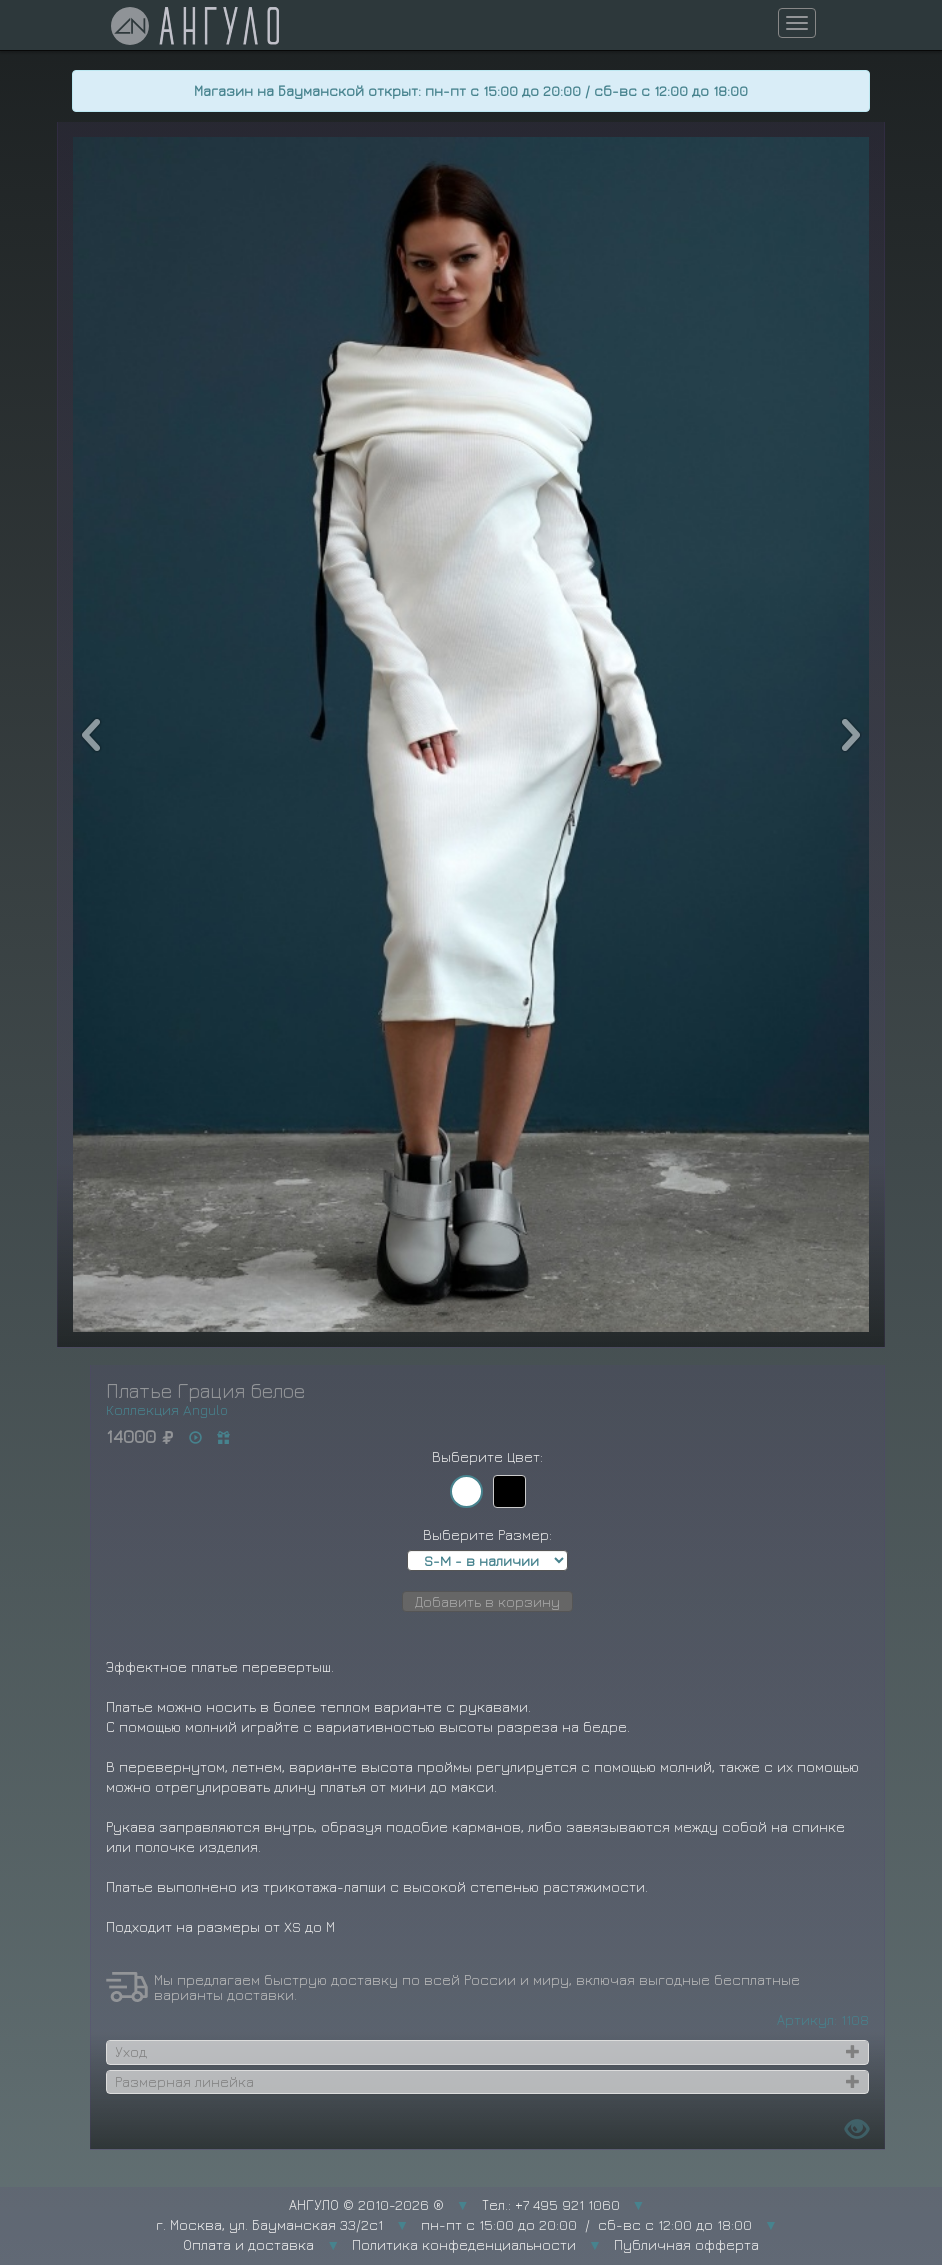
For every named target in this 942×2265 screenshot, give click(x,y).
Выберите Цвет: (487, 1456)
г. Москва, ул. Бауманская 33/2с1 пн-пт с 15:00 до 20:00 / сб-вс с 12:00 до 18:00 (454, 2224)
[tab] (488, 2052)
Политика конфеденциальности (464, 2244)
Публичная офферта (686, 2244)
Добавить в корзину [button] (487, 1601)
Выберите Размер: (487, 1534)
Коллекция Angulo (167, 1409)
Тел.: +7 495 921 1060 (551, 2204)
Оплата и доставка (248, 2244)
